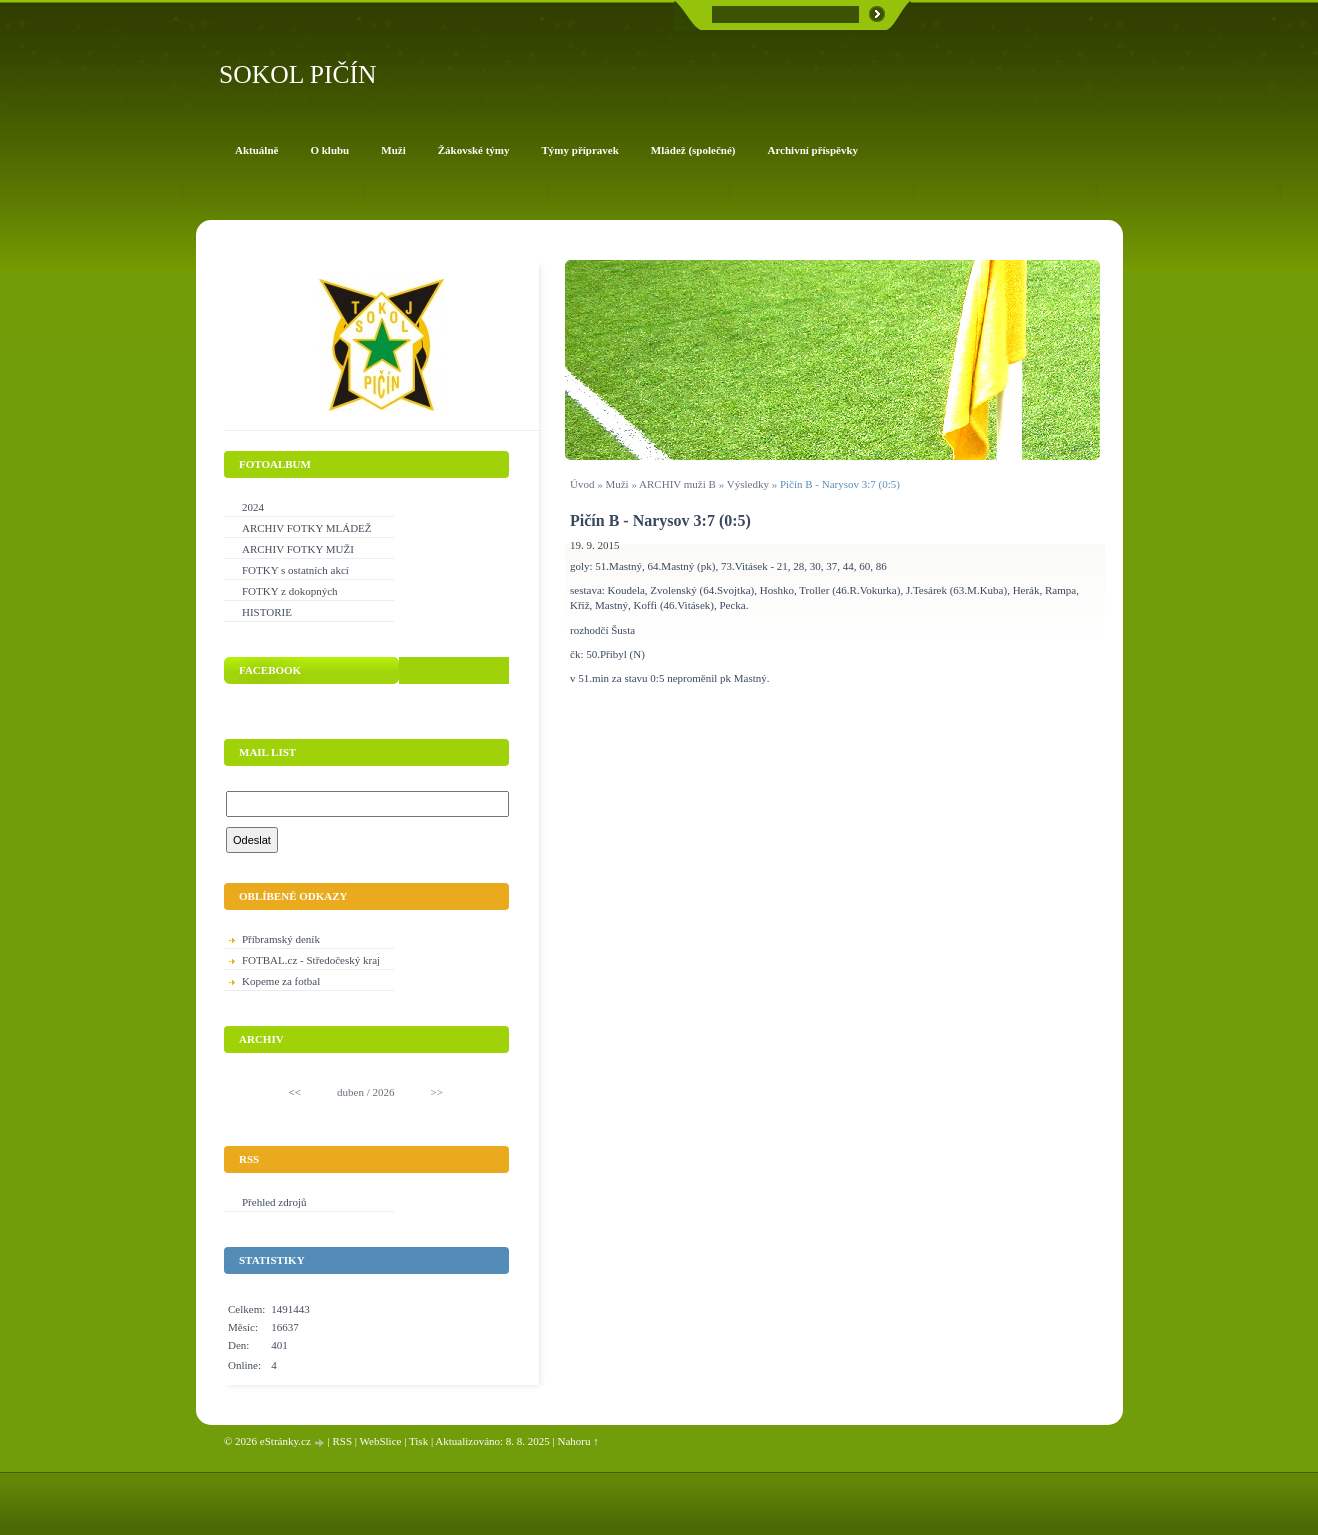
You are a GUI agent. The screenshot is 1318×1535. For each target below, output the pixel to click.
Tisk (418, 1441)
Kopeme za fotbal (281, 981)
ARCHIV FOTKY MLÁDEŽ (307, 528)
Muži (618, 484)
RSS (342, 1441)
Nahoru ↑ (578, 1441)
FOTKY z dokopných (290, 591)
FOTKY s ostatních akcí (295, 570)
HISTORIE (267, 612)
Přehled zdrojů (274, 1202)
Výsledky (748, 484)
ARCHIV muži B (677, 484)
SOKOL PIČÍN (298, 74)
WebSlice (381, 1441)
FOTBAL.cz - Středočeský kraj (311, 960)
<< (295, 1092)
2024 (253, 507)
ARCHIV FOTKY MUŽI (298, 549)
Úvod (582, 484)
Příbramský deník (281, 939)
